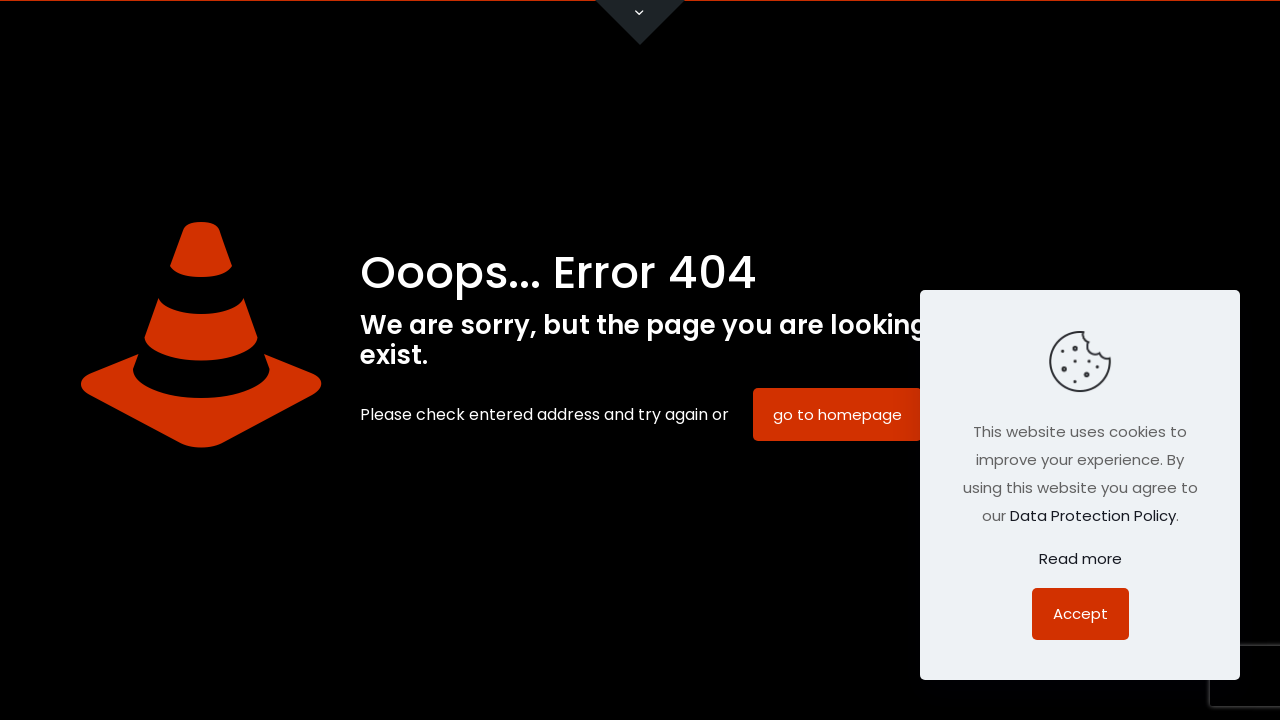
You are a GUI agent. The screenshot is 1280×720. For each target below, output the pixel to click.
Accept (1080, 613)
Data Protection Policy (1093, 515)
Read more (1080, 558)
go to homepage (837, 414)
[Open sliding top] (640, 22)
